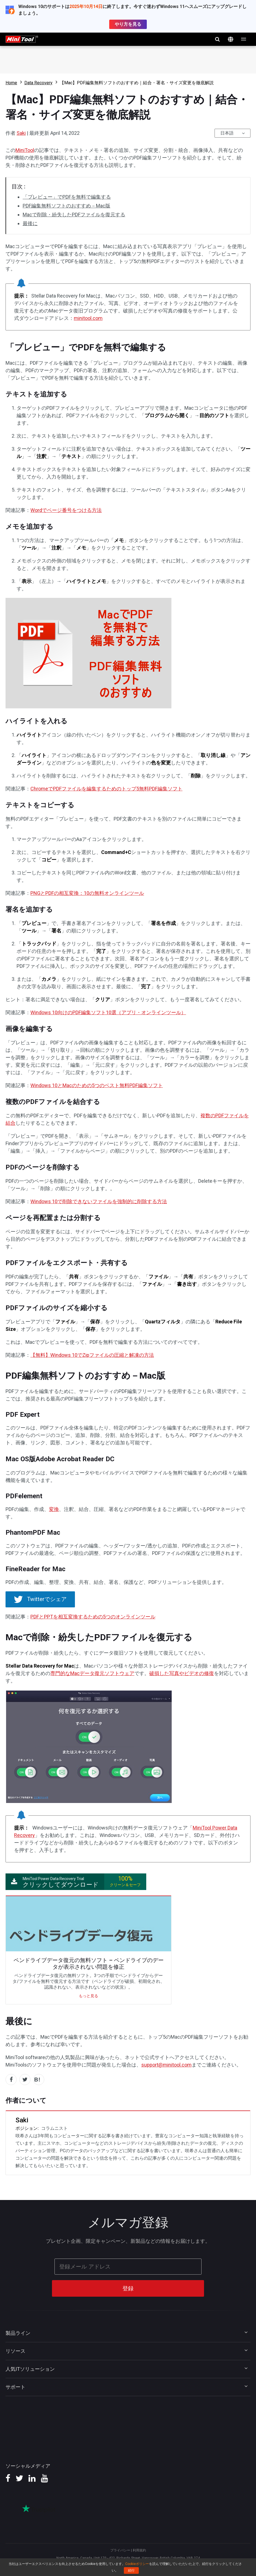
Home (11, 82)
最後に (30, 223)
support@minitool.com (166, 2065)
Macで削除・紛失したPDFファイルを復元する (74, 214)
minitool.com (88, 318)
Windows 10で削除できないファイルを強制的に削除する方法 (98, 1201)
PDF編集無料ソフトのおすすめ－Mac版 (66, 206)
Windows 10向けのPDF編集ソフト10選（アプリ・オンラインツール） (108, 1012)
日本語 (227, 133)
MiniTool (24, 150)
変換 (54, 1509)
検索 (217, 39)
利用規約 (139, 2550)
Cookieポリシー (137, 2564)
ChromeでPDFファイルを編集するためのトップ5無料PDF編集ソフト (106, 789)
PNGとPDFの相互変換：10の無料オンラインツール (87, 893)
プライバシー (120, 2550)
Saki (21, 133)
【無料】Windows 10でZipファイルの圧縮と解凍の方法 (92, 1355)
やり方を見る (128, 24)
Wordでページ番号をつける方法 (66, 510)
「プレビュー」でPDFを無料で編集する (67, 197)
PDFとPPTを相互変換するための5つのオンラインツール (92, 1617)
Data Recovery (38, 82)
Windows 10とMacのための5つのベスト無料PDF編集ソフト (96, 1085)
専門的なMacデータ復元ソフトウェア (92, 1673)
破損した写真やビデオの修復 (181, 1673)
